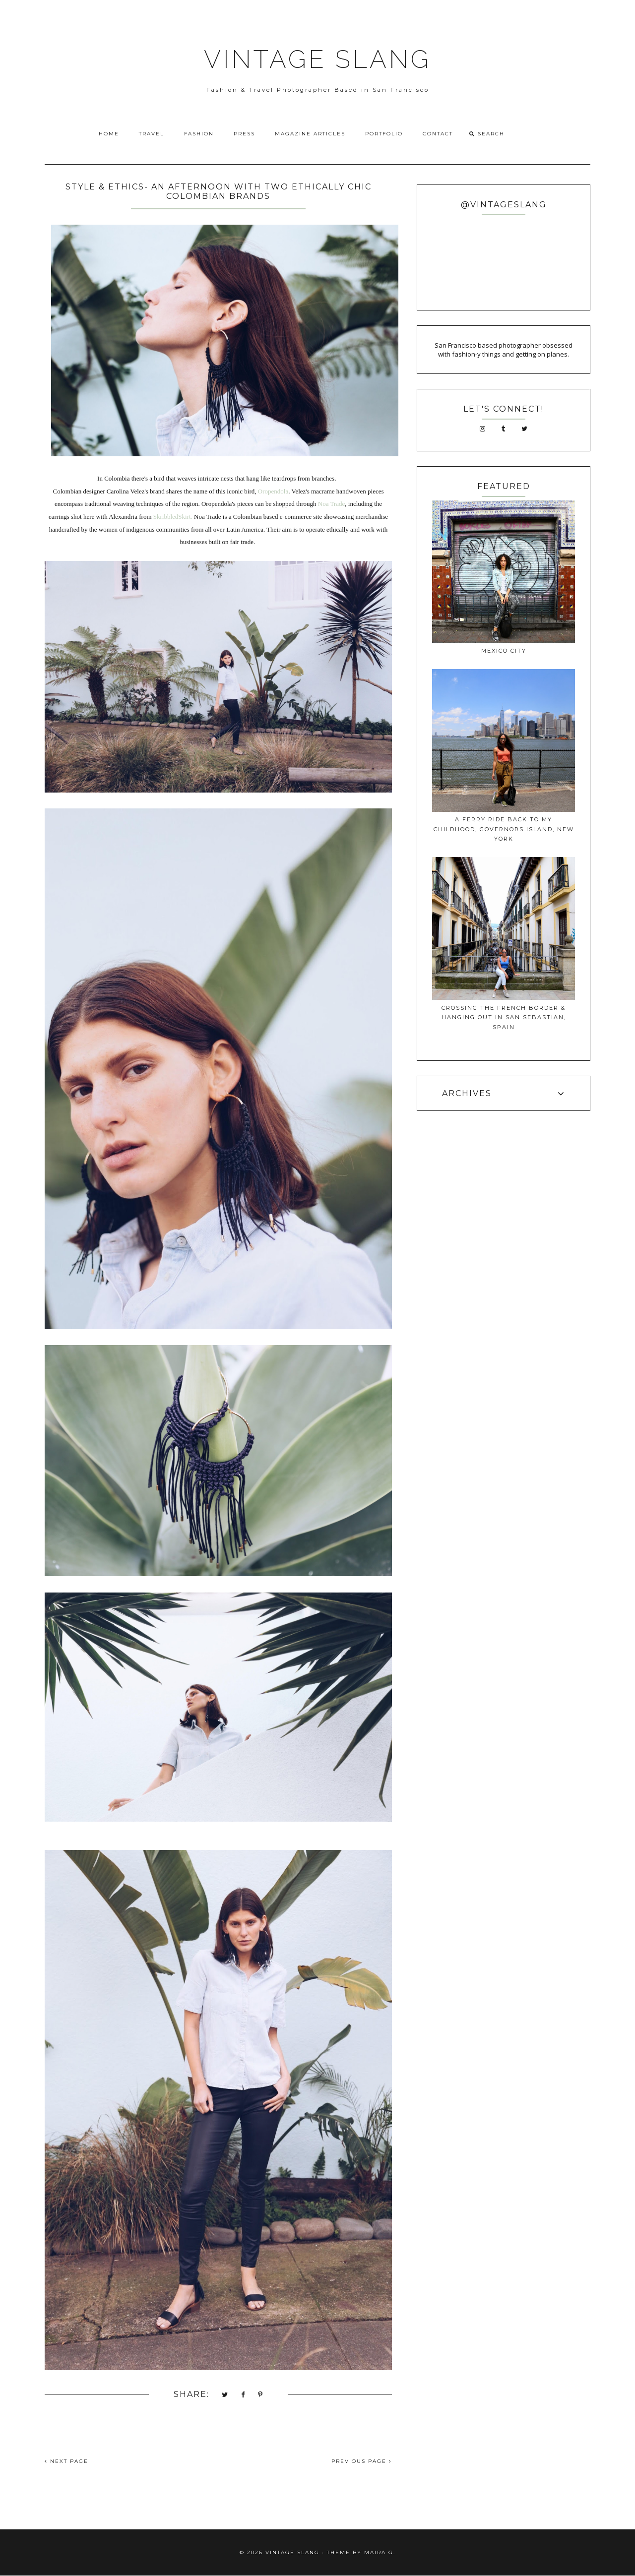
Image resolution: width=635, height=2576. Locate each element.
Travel (151, 133)
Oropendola (273, 491)
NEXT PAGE (66, 2461)
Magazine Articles (310, 133)
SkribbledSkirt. (172, 516)
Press (244, 133)
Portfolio (384, 133)
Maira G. (379, 2552)
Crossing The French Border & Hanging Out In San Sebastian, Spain (504, 1017)
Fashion (199, 133)
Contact (438, 133)
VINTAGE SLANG (317, 59)
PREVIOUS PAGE (361, 2461)
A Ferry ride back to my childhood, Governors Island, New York (504, 829)
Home (109, 133)
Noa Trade (331, 503)
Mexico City (503, 650)
